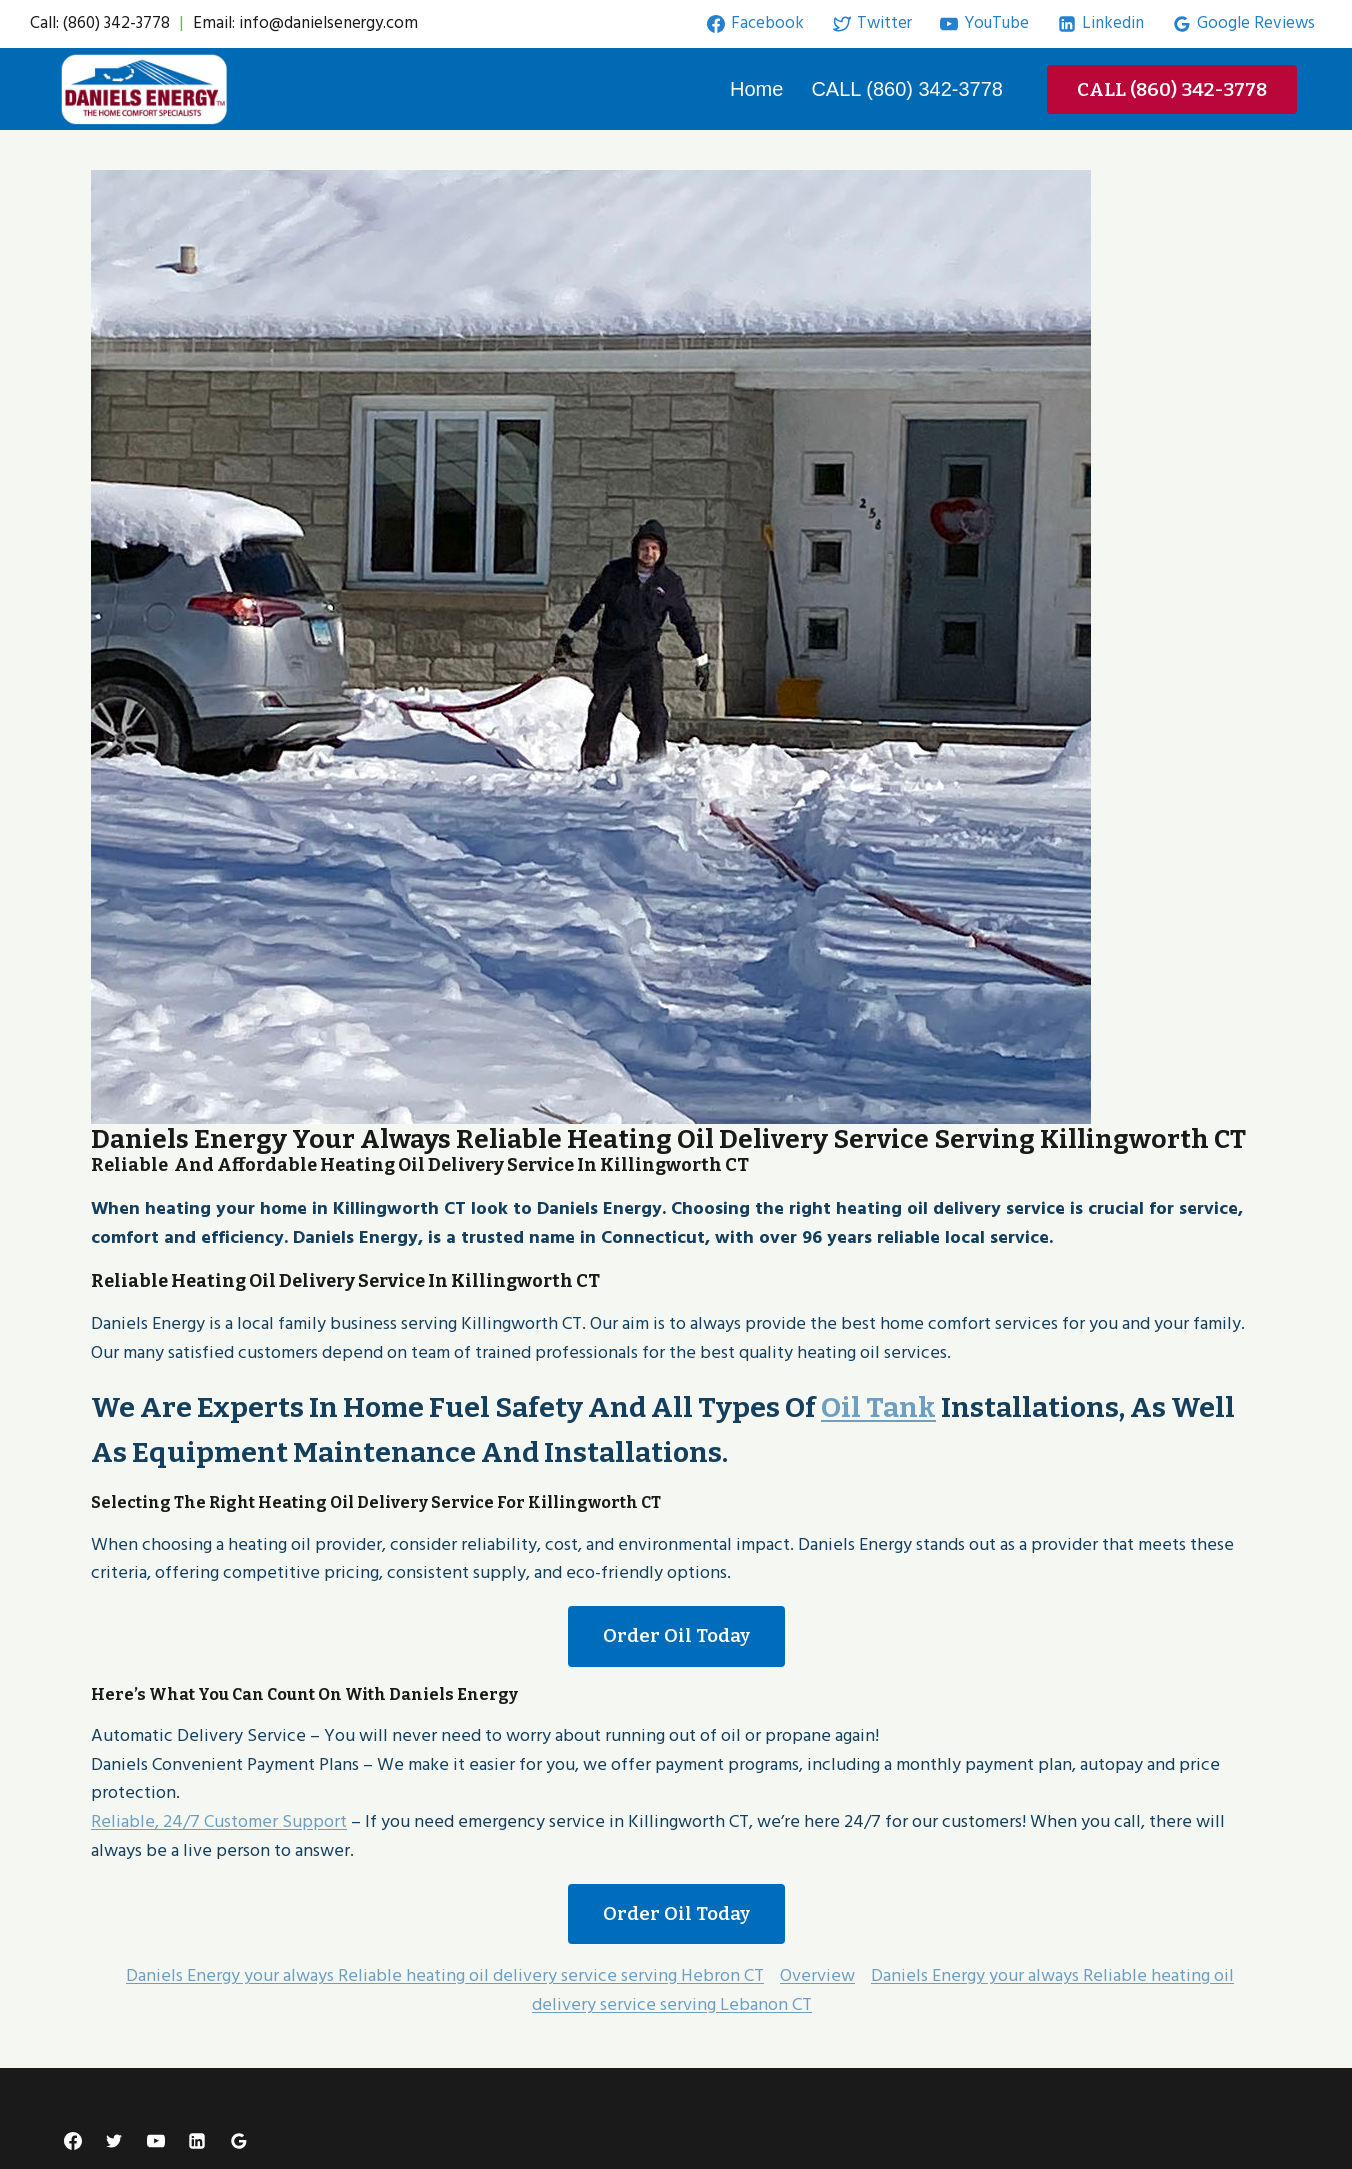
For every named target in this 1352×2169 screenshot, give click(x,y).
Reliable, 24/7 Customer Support (219, 1821)
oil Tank (878, 1407)
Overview (817, 1975)
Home (756, 89)
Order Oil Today (676, 1635)
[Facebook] (73, 2141)
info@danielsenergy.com (328, 23)
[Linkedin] (197, 2141)
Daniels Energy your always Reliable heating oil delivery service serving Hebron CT (445, 1975)
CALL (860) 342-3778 (907, 89)
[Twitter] (114, 2141)
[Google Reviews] (239, 2141)
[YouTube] (156, 2141)
